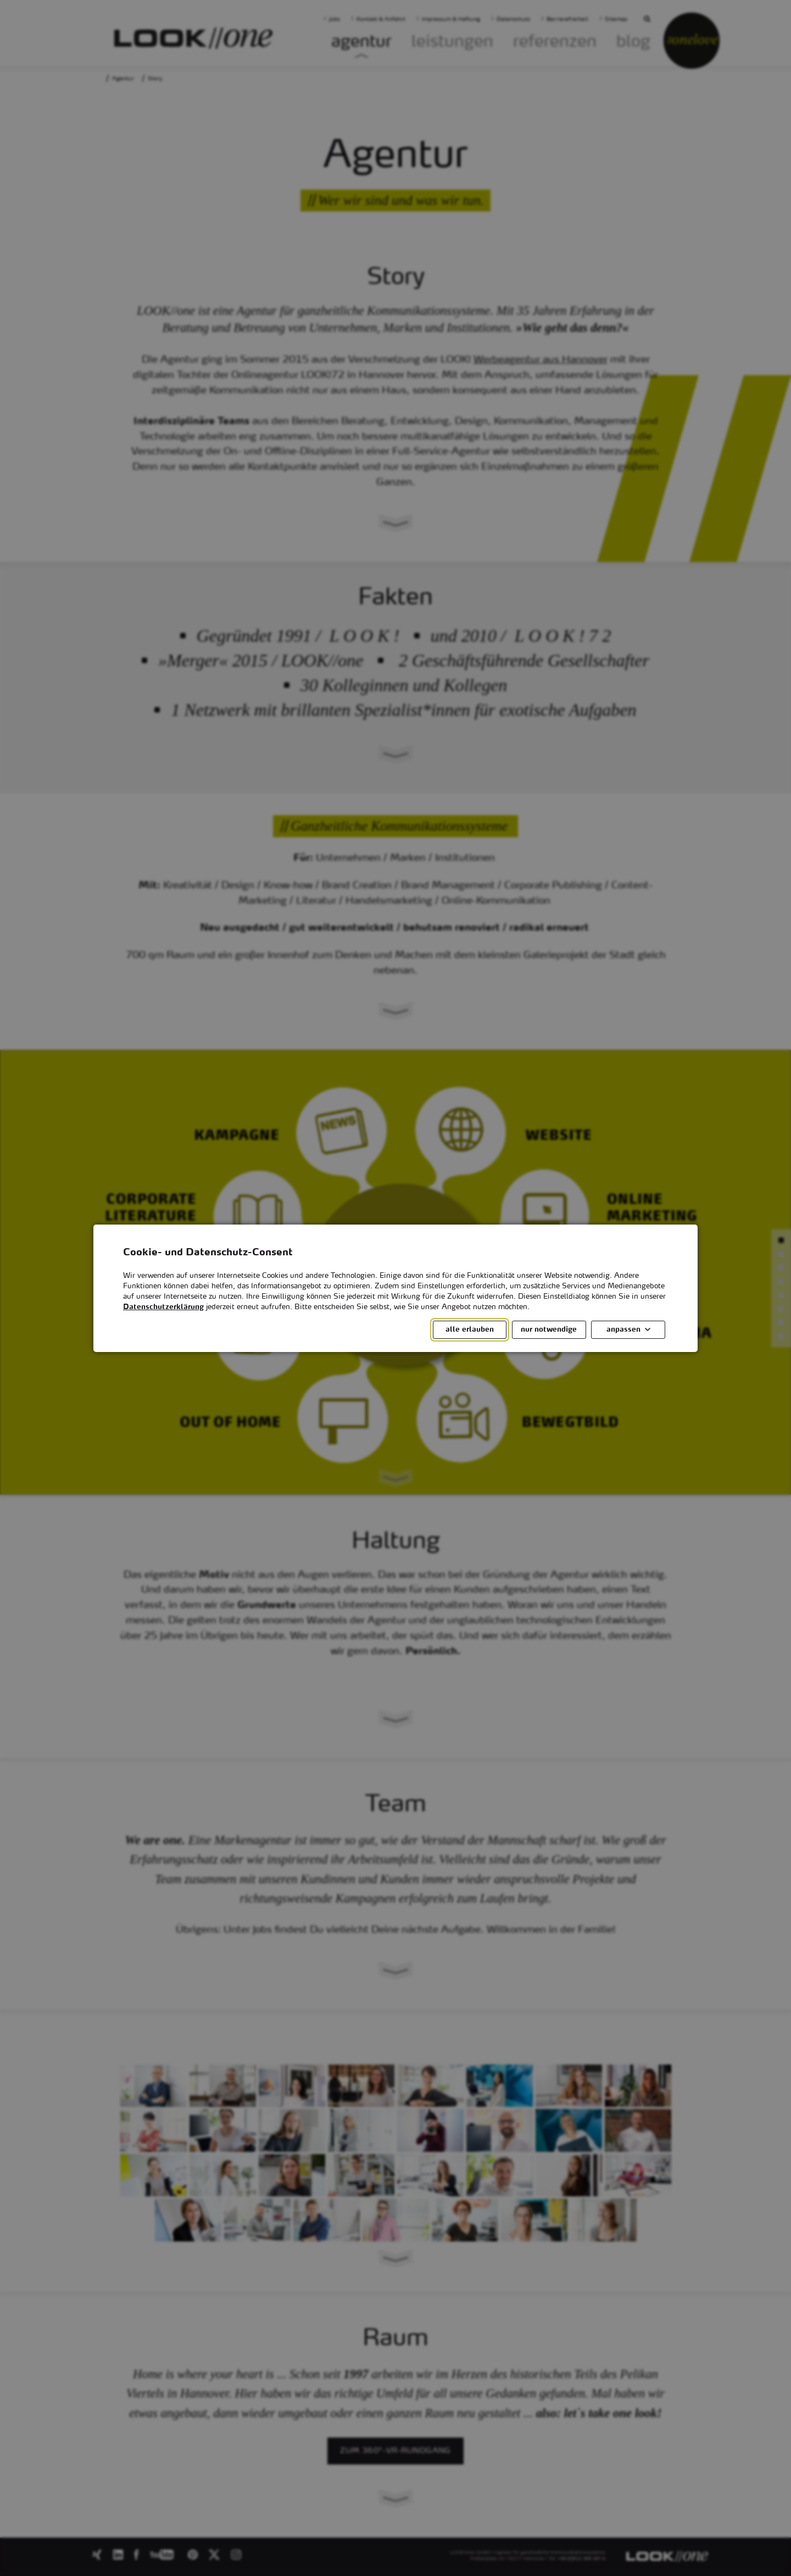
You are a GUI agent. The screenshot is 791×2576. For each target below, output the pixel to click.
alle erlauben (469, 1329)
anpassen (623, 1329)
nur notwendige (549, 1329)
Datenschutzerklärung (163, 1307)
